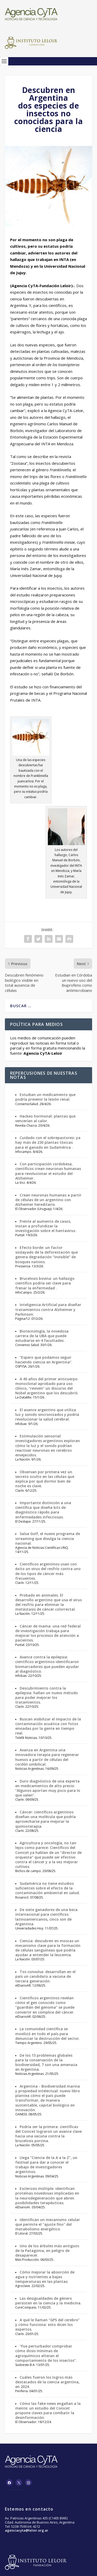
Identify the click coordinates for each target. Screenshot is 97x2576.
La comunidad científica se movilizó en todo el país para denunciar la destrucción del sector (47, 2033)
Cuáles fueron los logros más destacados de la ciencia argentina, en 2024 (47, 2382)
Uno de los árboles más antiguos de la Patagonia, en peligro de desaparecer (47, 2250)
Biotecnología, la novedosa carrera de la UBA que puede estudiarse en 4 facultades (42, 1336)
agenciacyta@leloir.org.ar (26, 2530)
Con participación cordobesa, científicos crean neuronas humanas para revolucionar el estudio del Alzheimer (48, 1171)
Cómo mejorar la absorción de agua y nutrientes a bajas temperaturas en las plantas (44, 2277)
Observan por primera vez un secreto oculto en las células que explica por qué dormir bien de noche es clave (44, 1479)
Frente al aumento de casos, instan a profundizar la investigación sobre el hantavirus (45, 1226)
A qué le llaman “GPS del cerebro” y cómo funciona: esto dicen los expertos (47, 2324)
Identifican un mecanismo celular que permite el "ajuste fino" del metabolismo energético (47, 2224)
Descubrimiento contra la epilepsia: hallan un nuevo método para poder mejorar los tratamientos (46, 1695)
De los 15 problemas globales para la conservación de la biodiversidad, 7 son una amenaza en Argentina (46, 2062)
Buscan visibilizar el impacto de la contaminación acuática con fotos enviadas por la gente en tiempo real (48, 1726)
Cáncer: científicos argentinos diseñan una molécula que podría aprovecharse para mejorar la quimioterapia (45, 1819)
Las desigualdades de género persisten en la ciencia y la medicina (47, 2300)
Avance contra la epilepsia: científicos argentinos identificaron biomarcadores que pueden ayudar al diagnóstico (47, 1664)
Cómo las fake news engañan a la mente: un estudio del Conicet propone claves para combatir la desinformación (48, 2410)
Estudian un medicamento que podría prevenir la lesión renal (45, 1097)
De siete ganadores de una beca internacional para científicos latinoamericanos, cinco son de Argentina (46, 1916)
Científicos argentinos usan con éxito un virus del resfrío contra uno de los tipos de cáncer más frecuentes (48, 1571)
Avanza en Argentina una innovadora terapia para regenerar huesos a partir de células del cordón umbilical (47, 1757)
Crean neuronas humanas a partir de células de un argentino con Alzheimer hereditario (48, 1200)
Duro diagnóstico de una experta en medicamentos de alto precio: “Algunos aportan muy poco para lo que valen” (47, 1788)
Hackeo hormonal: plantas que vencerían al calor (45, 1118)
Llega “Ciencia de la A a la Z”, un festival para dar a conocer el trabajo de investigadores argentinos (46, 2164)
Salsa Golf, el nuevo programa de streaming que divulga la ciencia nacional (47, 1538)
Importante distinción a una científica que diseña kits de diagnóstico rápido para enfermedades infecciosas (43, 1509)
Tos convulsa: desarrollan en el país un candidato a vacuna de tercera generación (45, 1976)
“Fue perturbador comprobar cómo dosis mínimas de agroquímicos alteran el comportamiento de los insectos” (45, 2353)
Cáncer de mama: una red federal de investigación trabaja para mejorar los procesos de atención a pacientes (48, 1633)
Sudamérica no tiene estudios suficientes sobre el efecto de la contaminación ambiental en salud (47, 1888)
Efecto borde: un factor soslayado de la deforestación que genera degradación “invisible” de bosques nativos (46, 1254)
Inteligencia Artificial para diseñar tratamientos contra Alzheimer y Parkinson (48, 1309)
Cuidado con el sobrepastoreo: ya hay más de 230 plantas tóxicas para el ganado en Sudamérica (47, 1142)
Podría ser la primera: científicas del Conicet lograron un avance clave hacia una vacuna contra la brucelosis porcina (48, 2133)
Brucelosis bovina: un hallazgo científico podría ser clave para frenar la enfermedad (44, 1283)
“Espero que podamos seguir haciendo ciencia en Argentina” (43, 1359)
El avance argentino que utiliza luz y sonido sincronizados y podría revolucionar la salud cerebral (47, 1414)
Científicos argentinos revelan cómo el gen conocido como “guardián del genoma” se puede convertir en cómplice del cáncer (44, 2005)
